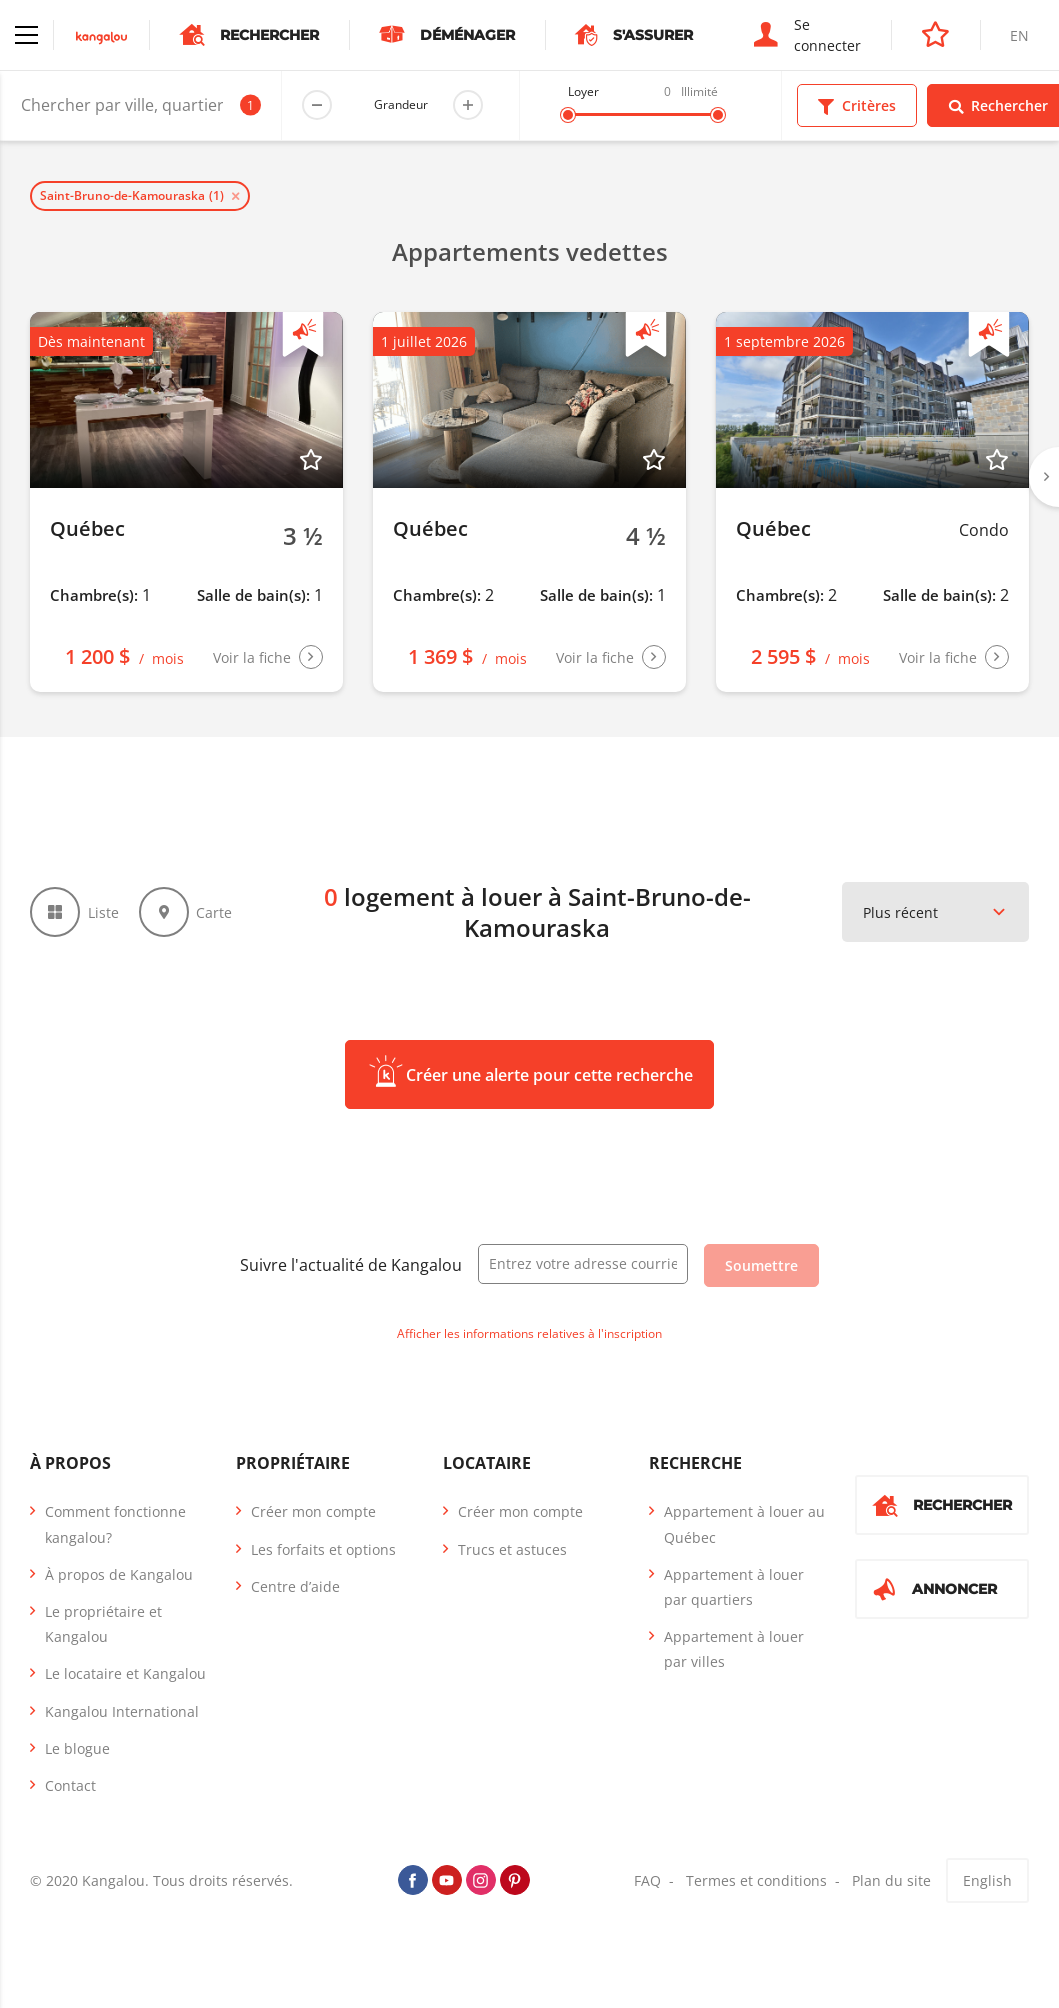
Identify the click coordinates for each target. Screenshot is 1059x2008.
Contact (70, 1785)
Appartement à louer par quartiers (734, 1587)
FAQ (647, 1880)
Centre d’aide (295, 1586)
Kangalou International (122, 1711)
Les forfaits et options (323, 1549)
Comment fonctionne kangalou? (115, 1524)
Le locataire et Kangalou (125, 1673)
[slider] (568, 115)
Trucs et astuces (512, 1549)
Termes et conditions (756, 1880)
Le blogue (77, 1748)
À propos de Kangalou (119, 1574)
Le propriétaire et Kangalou (103, 1624)
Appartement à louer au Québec (744, 1524)
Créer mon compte (313, 1511)
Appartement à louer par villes (734, 1649)
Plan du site (891, 1880)
